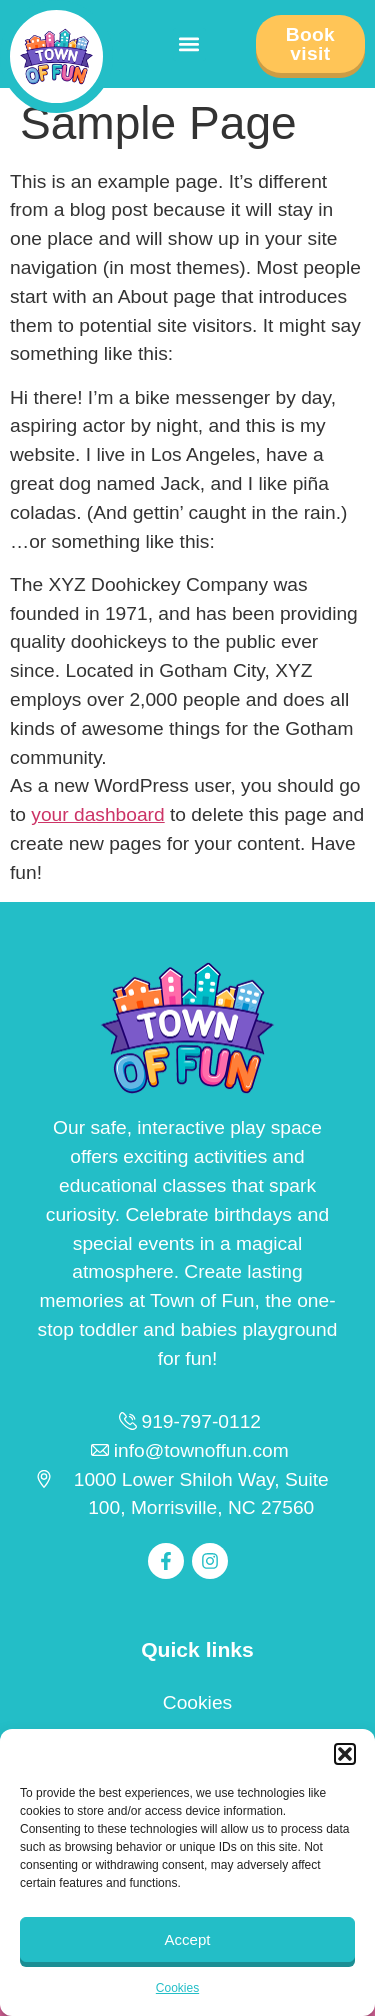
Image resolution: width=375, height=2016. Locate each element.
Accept (188, 1939)
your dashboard (97, 814)
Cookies (177, 1988)
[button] (345, 1754)
